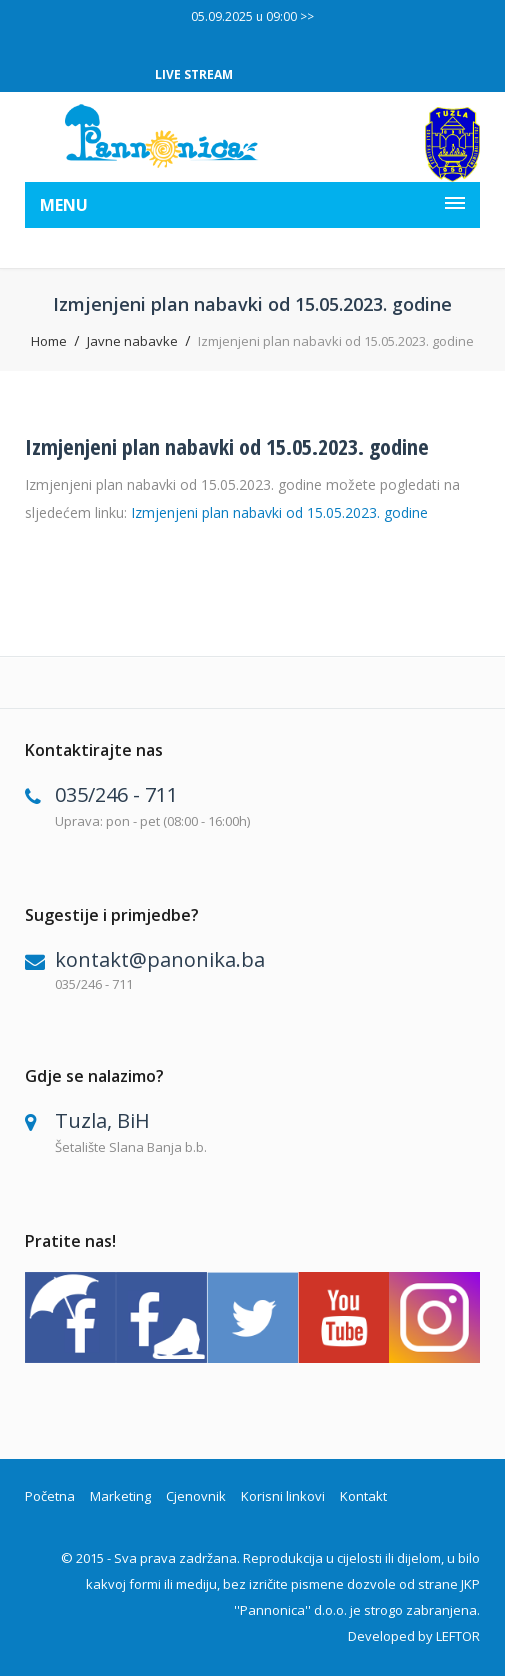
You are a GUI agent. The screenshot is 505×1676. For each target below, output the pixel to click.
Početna (50, 1496)
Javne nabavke (132, 341)
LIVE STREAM (194, 74)
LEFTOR (458, 1636)
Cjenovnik (196, 1496)
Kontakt (363, 1496)
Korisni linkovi (283, 1496)
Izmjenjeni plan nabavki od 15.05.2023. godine (227, 446)
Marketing (120, 1496)
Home (49, 341)
